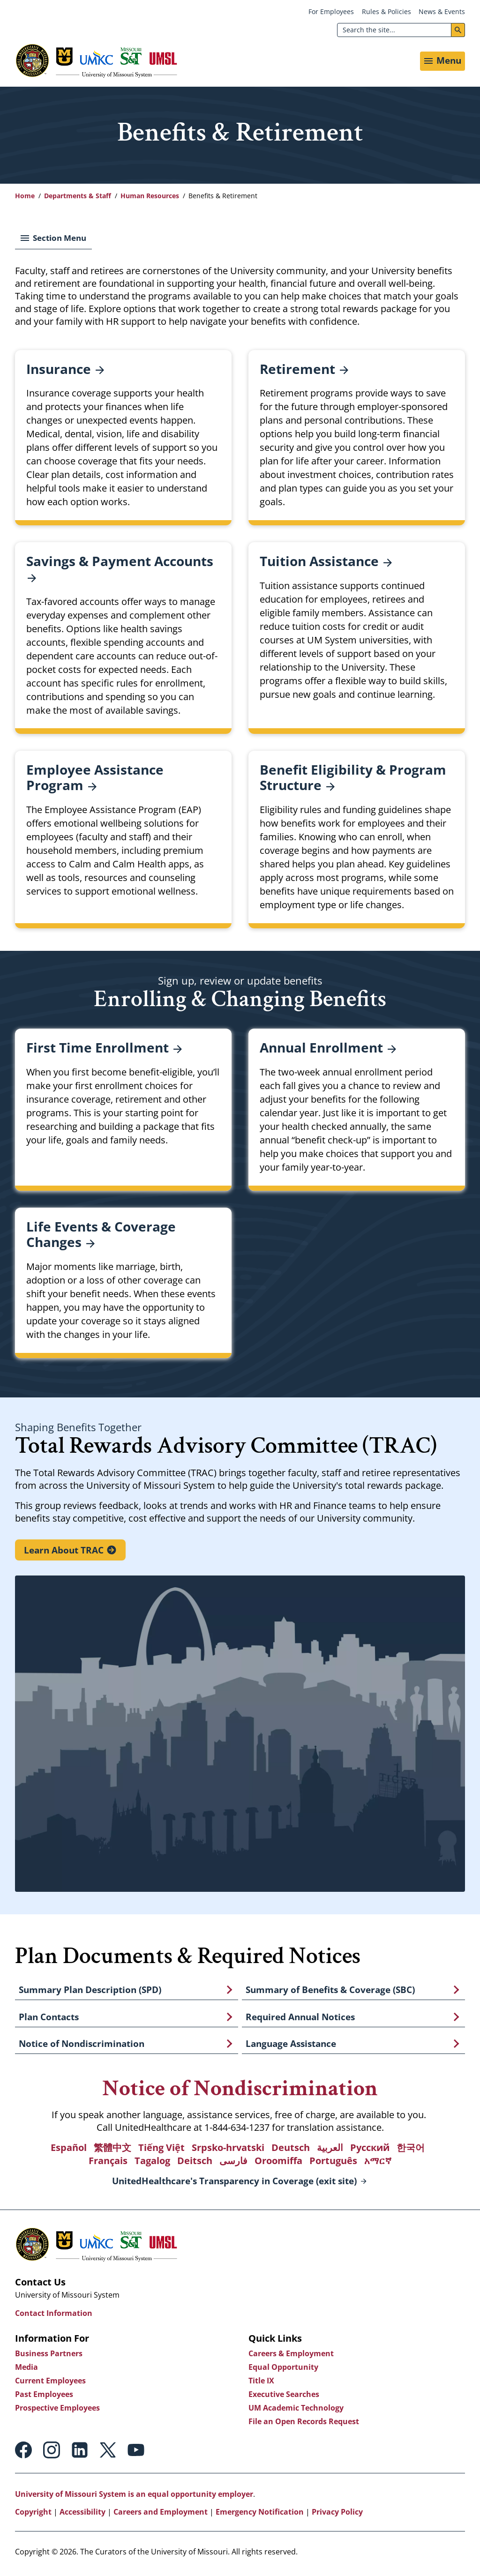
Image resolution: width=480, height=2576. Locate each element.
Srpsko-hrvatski (228, 2150)
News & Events (442, 11)
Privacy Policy (337, 2514)
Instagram (51, 2453)
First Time (104, 1049)
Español (69, 2150)
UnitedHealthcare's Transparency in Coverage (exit (234, 2185)
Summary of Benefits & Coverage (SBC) (330, 1992)
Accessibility (82, 2514)
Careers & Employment (291, 2357)
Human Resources (149, 197)
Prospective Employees (57, 2411)
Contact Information (53, 2316)
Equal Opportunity (283, 2370)
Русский (370, 2150)
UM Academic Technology (296, 2411)
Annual (328, 1049)
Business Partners (48, 2357)
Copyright (33, 2514)
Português (333, 2164)
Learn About (64, 1552)
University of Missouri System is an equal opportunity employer (134, 2497)
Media (26, 2370)
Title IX (261, 2384)
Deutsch (290, 2150)
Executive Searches (283, 2397)
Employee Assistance (95, 779)
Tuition (326, 563)
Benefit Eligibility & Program (353, 779)
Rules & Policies (386, 11)
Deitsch (194, 2164)
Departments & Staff (77, 197)
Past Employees (44, 2397)
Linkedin (79, 2453)
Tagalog (152, 2164)
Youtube (136, 2453)
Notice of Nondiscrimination (81, 2046)
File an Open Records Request (303, 2424)
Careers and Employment (160, 2514)
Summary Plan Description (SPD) (90, 1992)
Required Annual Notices (300, 2019)
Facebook (23, 2453)
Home (25, 197)
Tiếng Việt (161, 2150)
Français (108, 2164)
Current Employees (50, 2384)
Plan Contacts (49, 2019)
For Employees (331, 11)
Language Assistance (291, 2046)
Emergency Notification (260, 2514)
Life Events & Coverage (101, 1236)
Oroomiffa (278, 2164)
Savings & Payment (119, 571)
